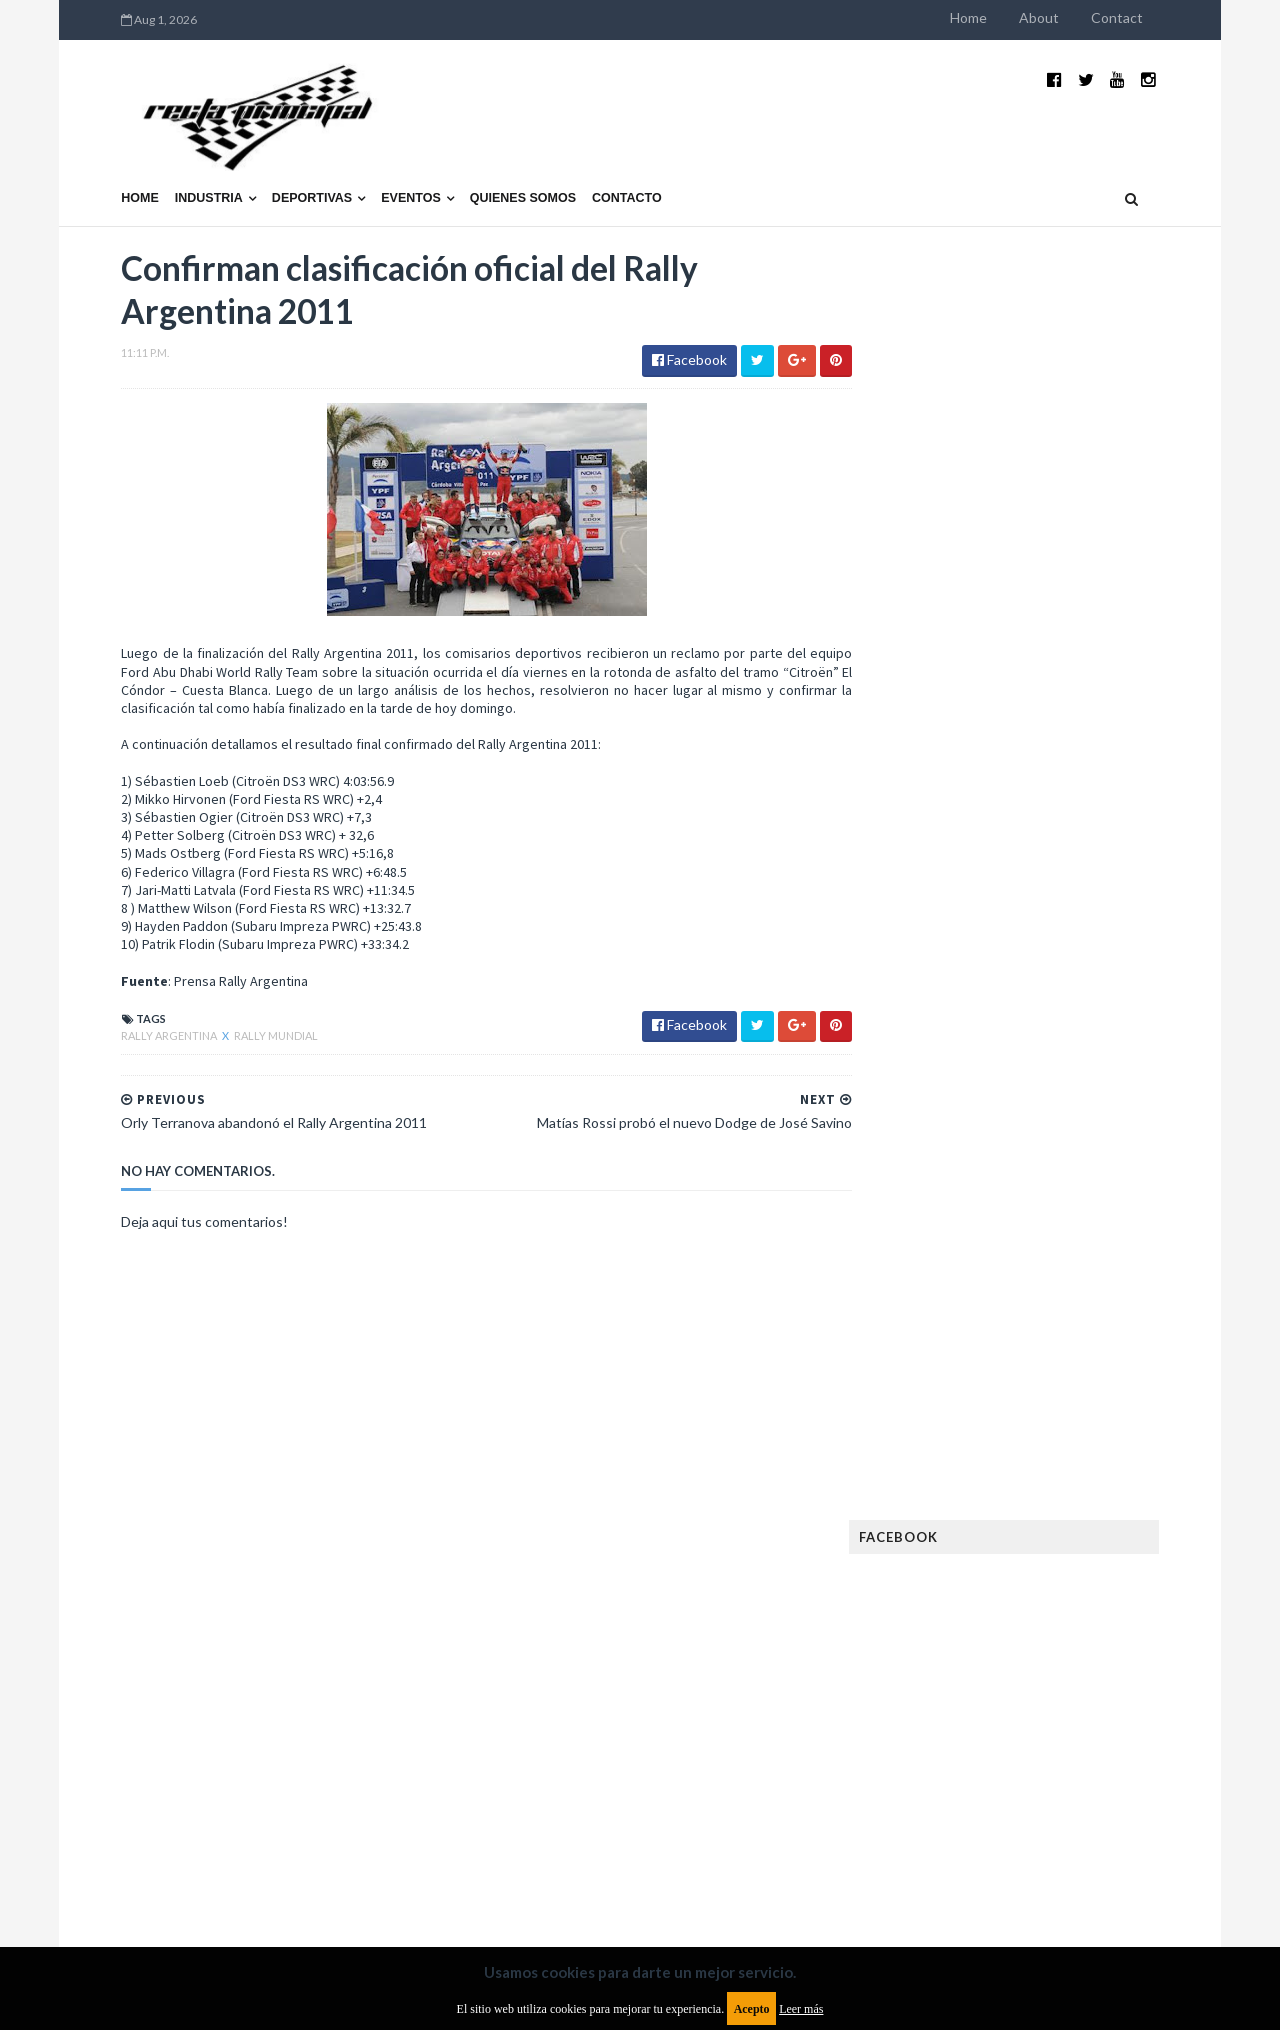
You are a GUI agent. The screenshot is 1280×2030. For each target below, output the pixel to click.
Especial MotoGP (1096, 1398)
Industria (168, 167)
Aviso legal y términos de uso (170, 1867)
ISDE (1021, 1526)
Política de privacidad (523, 1867)
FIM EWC (1096, 1462)
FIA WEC (1027, 1462)
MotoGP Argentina (960, 1622)
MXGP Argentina (950, 1590)
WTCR (976, 1782)
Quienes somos (481, 167)
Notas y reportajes (959, 1654)
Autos (1102, 1302)
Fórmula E (1107, 1494)
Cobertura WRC (1025, 1334)
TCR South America (958, 1750)
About (1080, 17)
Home (1009, 17)
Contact (1158, 17)
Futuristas (933, 1494)
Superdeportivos (1107, 1718)
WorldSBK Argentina (1082, 1782)
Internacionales (951, 1558)
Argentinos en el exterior (979, 1302)
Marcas (1046, 1590)
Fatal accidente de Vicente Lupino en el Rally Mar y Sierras (1085, 1176)
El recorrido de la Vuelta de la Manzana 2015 (1087, 869)
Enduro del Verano (960, 1398)
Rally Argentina (129, 1008)
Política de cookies (893, 1867)
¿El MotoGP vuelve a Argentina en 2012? (1063, 968)
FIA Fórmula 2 (1044, 1430)
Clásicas (926, 1334)
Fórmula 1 (1021, 1494)
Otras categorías (956, 1686)
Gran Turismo (943, 1526)
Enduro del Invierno (1054, 1366)
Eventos (370, 167)
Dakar (1116, 1334)
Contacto (586, 167)
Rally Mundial (235, 1008)
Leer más (801, 2009)
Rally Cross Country (965, 1718)
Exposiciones (940, 1430)
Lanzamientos (1070, 1558)
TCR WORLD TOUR (1092, 1750)
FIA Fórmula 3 (941, 1462)
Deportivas (271, 167)
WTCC (918, 1782)
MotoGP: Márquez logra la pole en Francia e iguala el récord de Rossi (1084, 1077)
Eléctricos (934, 1366)
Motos (1066, 1622)
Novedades (1077, 1654)
